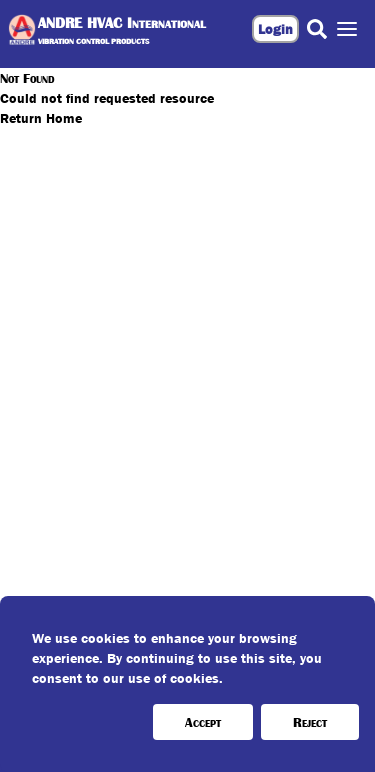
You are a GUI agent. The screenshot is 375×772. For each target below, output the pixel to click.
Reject (310, 722)
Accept (203, 722)
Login (275, 29)
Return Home (41, 118)
